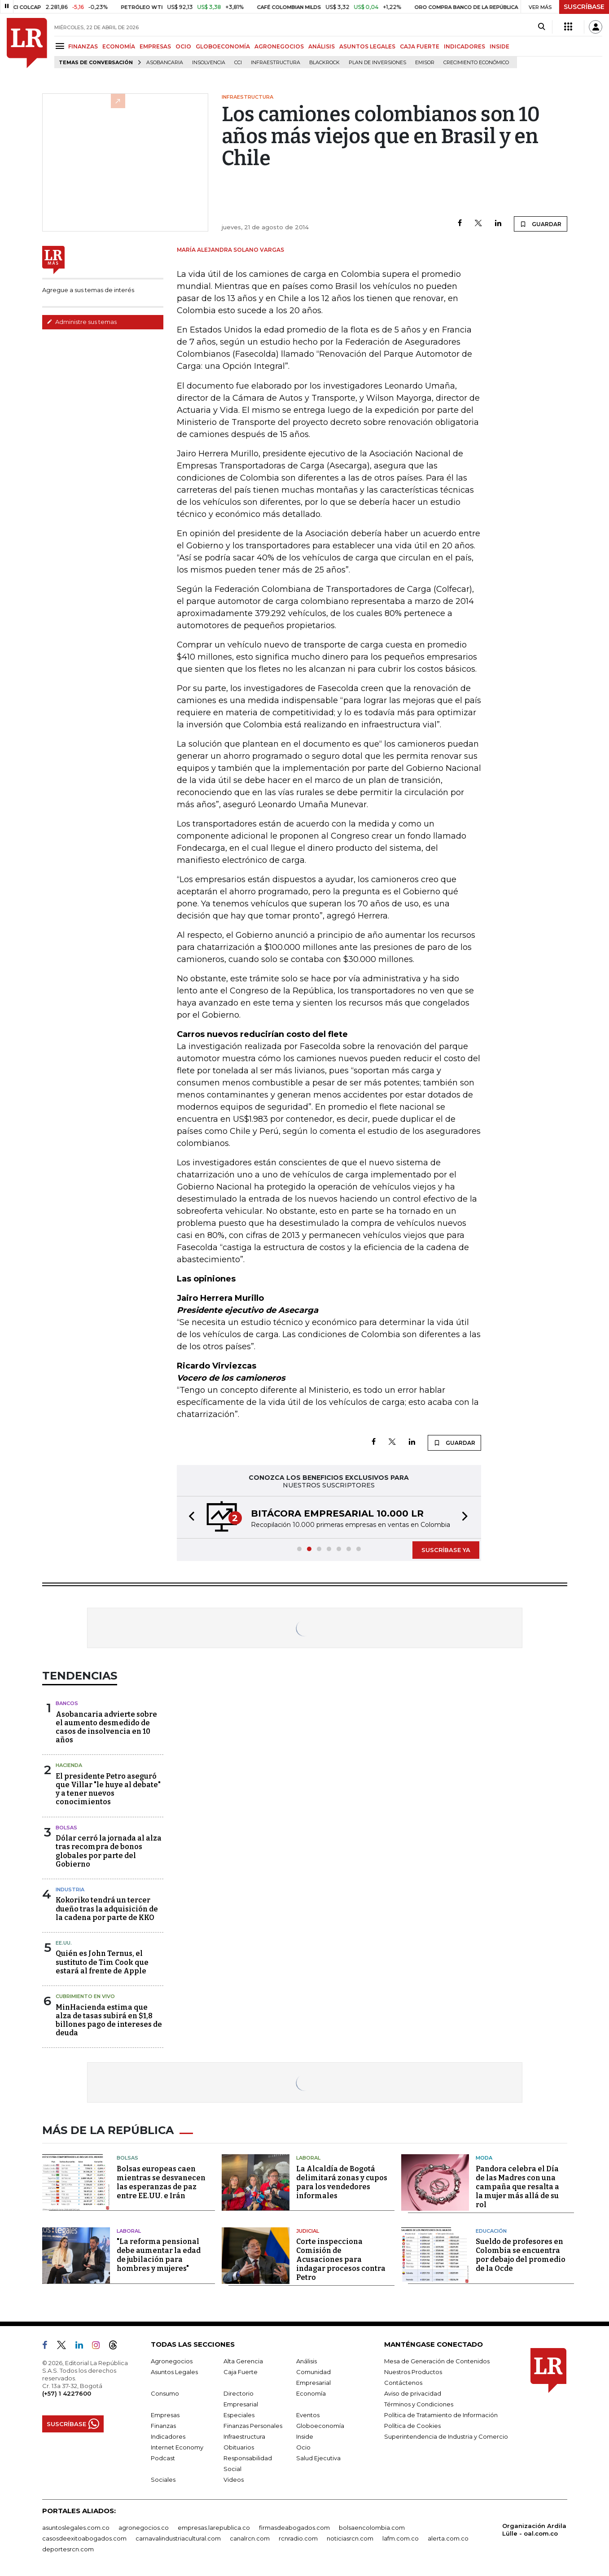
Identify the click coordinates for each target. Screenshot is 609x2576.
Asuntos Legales (174, 2371)
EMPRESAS (155, 46)
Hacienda (69, 1765)
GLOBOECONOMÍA (223, 46)
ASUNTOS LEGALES (367, 46)
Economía (311, 2393)
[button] (189, 1517)
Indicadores (168, 2436)
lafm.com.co (400, 2538)
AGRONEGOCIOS (279, 46)
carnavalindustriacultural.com (178, 2538)
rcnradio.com (298, 2538)
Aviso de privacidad (412, 2393)
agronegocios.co (143, 2527)
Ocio (303, 2447)
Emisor (424, 63)
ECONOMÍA (118, 46)
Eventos (308, 2415)
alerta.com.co (448, 2538)
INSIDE (499, 46)
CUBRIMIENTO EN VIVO (85, 1996)
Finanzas (163, 2425)
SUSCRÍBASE (584, 7)
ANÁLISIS (321, 46)
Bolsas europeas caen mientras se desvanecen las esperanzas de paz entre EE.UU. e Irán (161, 2182)
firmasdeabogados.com (294, 2527)
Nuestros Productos (413, 2371)
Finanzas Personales (252, 2425)
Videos (233, 2479)
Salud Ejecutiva (318, 2458)
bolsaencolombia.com (372, 2527)
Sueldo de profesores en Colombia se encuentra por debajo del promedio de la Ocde (520, 2255)
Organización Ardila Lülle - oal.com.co (534, 2529)
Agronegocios (172, 2361)
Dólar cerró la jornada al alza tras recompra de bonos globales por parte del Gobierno (109, 1851)
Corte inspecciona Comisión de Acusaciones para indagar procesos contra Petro (341, 2259)
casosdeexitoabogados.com (84, 2538)
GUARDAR (540, 223)
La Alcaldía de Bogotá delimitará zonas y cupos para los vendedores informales (341, 2182)
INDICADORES (464, 46)
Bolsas (66, 1827)
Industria (70, 1889)
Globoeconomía (320, 2425)
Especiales (238, 2415)
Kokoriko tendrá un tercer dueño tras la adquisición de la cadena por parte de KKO (107, 1908)
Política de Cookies (412, 2425)
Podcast (163, 2458)
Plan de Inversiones (377, 63)
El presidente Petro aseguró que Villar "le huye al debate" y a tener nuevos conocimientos (108, 1789)
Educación (491, 2231)
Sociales (163, 2479)
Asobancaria (164, 63)
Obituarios (238, 2447)
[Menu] (61, 46)
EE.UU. (64, 1943)
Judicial (307, 2231)
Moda (484, 2158)
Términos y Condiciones (418, 2404)
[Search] (541, 26)
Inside (304, 2436)
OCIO (183, 46)
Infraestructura (275, 63)
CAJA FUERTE (419, 46)
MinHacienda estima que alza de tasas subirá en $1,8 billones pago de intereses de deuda (109, 2020)
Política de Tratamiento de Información (441, 2415)
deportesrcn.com (68, 2549)
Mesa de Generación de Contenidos (437, 2361)
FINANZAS (83, 46)
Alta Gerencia (243, 2361)
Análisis (306, 2361)
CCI (238, 63)
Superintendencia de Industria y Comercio (446, 2436)
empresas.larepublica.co (214, 2527)
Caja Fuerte (240, 2371)
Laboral (308, 2158)
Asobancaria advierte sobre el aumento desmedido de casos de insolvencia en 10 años (106, 1727)
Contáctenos (403, 2382)
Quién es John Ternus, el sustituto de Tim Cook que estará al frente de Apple (102, 1962)
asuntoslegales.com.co (76, 2527)
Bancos (67, 1703)
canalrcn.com (250, 2538)
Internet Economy (177, 2447)
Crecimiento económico (476, 63)
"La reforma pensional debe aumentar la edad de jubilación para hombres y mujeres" (159, 2255)
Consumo (165, 2393)
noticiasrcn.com (350, 2538)
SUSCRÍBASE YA (445, 1549)
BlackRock (324, 63)
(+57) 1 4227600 (66, 2393)
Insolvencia (208, 63)
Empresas (165, 2415)
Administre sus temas (82, 321)
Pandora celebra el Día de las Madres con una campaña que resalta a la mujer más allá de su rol (517, 2187)
